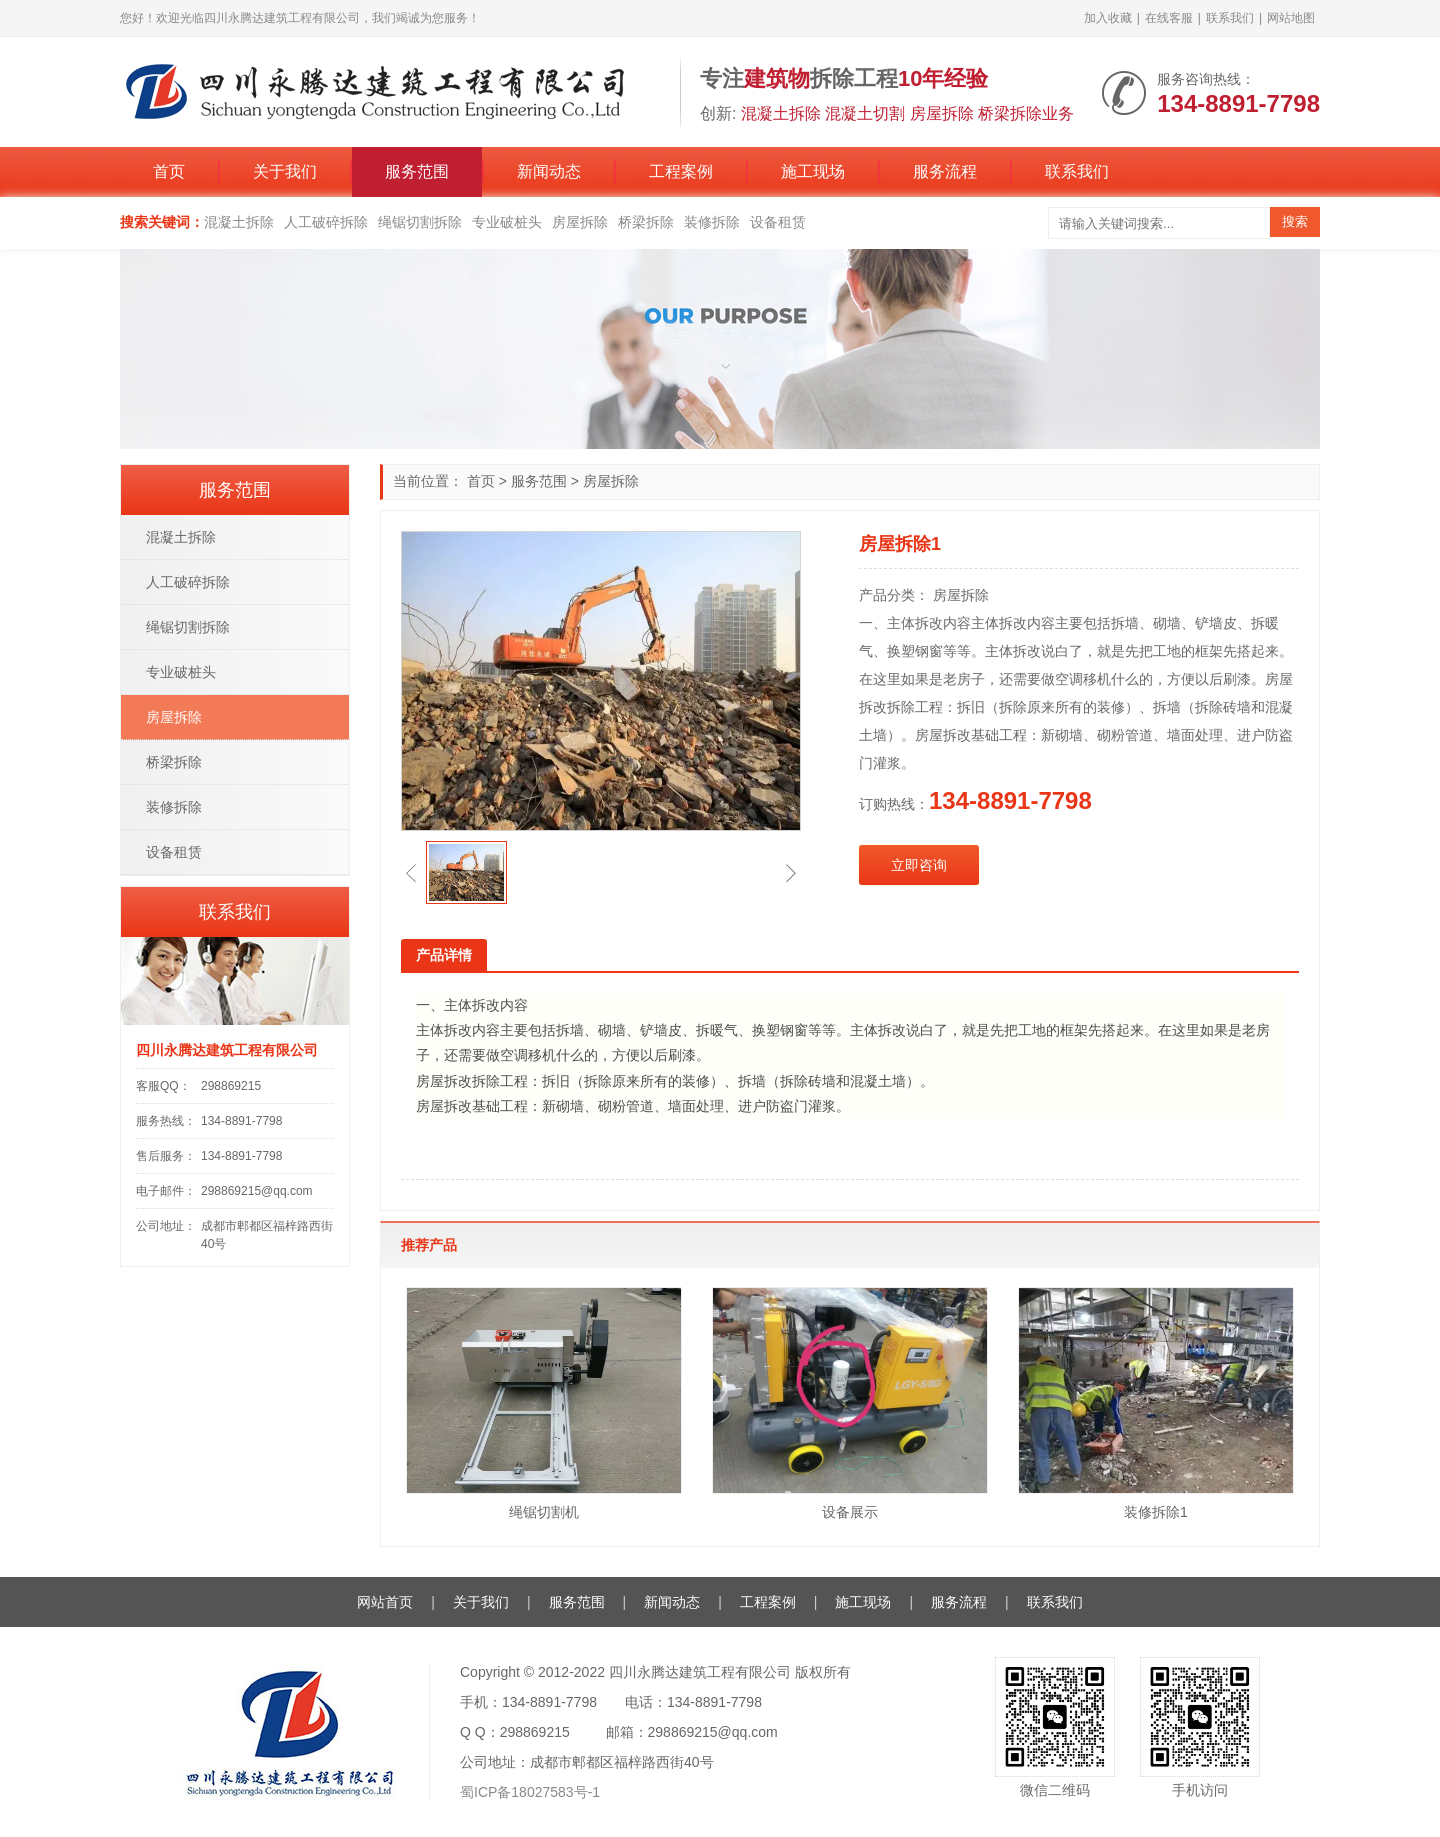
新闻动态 (549, 171)
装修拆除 (712, 222)
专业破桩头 (507, 222)
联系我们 (1230, 18)
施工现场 (813, 171)
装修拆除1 (1156, 1512)
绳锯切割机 (544, 1512)
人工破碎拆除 (326, 222)
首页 (169, 171)
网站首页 (385, 1602)
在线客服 (1169, 18)
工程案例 (681, 171)
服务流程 (945, 171)
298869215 (231, 1086)
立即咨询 (919, 865)
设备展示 (850, 1512)
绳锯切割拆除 (420, 222)
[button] (411, 873)
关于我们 (285, 171)
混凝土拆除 (239, 222)
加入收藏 (1108, 18)
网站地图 (1291, 18)
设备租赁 (778, 222)
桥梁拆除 (646, 222)
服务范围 (417, 171)
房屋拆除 (580, 222)
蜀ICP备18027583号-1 (530, 1792)
